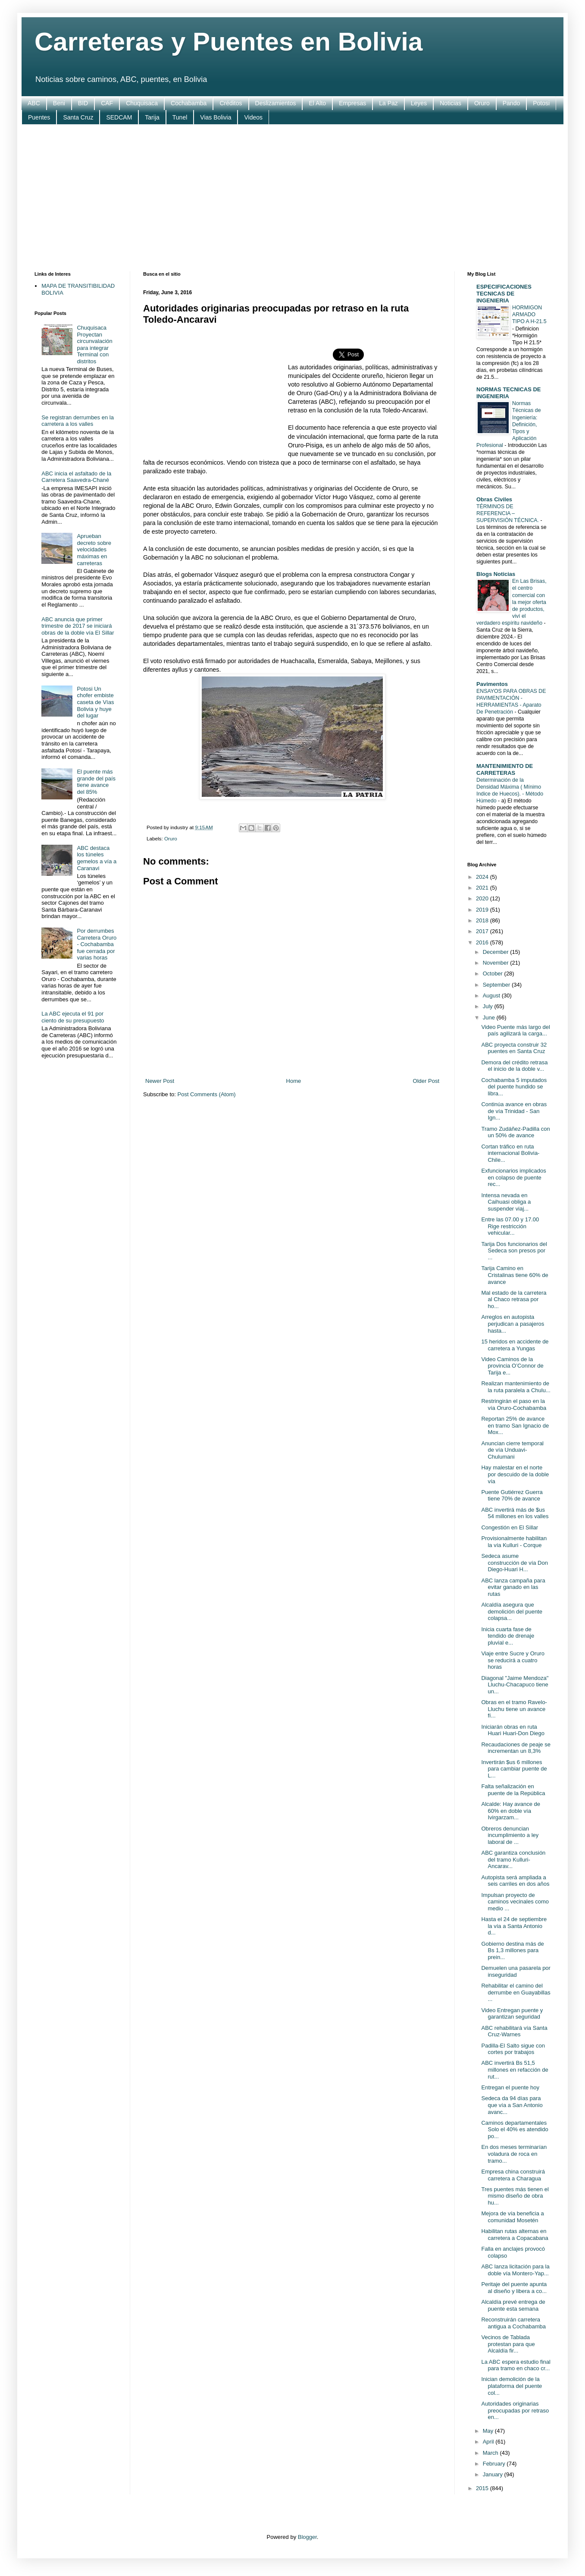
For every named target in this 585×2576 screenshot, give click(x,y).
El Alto (317, 103)
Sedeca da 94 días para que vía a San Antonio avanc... (511, 2105)
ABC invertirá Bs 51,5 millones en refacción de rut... (514, 2069)
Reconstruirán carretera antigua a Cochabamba (513, 2323)
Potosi (541, 103)
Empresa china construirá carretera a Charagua (512, 2175)
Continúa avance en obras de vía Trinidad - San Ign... (514, 1111)
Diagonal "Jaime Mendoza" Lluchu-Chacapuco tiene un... (514, 1685)
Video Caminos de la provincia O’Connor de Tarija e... (512, 1366)
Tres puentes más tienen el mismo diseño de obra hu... (514, 2196)
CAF (107, 103)
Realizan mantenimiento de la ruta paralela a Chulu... (515, 1386)
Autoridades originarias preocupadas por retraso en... (515, 2410)
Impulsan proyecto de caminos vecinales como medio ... (515, 1902)
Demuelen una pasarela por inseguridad (515, 1971)
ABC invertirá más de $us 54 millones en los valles (514, 1513)
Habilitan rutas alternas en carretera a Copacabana (514, 2234)
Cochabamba (188, 103)
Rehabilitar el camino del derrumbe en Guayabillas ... (515, 1992)
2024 (483, 877)
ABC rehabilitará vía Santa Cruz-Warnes (514, 2031)
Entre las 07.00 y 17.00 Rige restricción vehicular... (510, 1226)
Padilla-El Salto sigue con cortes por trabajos (512, 2049)
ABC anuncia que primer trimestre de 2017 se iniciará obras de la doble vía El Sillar (77, 626)
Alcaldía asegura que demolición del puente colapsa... (511, 1611)
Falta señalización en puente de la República (513, 1789)
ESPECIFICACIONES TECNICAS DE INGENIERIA (504, 293)
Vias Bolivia (215, 117)
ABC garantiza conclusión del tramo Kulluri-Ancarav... (513, 1859)
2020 (483, 898)
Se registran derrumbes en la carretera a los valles (77, 421)
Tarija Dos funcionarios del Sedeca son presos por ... (514, 1251)
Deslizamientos (275, 103)
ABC (34, 103)
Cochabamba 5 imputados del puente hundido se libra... (514, 1087)
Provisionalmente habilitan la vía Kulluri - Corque (514, 1541)
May (489, 2431)
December (496, 952)
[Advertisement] (292, 198)
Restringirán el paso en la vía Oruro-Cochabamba (513, 1404)
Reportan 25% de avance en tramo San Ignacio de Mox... (515, 1425)
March (491, 2453)
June (490, 1017)
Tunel (180, 117)
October (493, 973)
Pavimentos (492, 684)
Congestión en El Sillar (509, 1527)
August (492, 995)
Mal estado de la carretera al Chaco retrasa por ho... (513, 1299)
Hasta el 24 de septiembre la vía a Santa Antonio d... (514, 1926)
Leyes (419, 103)
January (493, 2474)
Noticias (450, 103)
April (489, 2441)
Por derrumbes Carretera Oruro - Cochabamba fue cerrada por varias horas (96, 944)
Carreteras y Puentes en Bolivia (228, 41)
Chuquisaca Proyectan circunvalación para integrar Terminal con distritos (94, 344)
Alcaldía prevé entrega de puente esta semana (513, 2305)
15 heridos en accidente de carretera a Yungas (514, 1345)
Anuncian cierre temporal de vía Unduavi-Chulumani (512, 1450)
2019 (483, 909)
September (497, 984)
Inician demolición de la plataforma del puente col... (511, 2386)
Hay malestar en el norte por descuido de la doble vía (515, 1474)
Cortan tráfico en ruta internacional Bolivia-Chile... (510, 1153)
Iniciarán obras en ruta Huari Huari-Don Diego (512, 1730)
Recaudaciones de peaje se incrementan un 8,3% (515, 1748)
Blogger (307, 2537)
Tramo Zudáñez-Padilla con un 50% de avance (515, 1132)
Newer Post (159, 1081)
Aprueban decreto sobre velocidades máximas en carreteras (94, 549)
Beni (59, 103)
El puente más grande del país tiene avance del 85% (96, 781)
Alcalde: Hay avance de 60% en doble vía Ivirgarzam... (510, 1811)
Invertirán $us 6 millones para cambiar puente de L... (514, 1769)
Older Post (426, 1081)
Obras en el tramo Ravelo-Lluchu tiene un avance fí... (514, 1709)
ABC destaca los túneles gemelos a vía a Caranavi (96, 858)
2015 (483, 2488)
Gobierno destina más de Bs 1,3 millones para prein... (512, 1950)
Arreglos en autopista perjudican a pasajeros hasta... (512, 1324)
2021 (483, 887)
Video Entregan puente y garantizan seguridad (512, 2013)
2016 (483, 942)
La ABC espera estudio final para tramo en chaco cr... (515, 2365)
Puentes (39, 117)
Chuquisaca (142, 103)
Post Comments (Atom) (207, 1094)
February (495, 2463)
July (488, 1006)
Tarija (152, 117)
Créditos (230, 103)
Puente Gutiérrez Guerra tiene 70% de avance (511, 1495)
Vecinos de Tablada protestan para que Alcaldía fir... (508, 2344)
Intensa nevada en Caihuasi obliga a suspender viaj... (506, 1202)
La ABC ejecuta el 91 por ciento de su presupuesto (72, 1017)
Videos (253, 117)
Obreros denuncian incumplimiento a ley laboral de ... (509, 1835)
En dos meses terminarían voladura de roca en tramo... (514, 2154)
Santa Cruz (78, 117)
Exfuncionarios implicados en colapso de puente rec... (513, 1177)
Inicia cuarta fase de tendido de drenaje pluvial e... (507, 1636)
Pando (511, 103)
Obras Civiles (494, 499)
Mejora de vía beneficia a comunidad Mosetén (512, 2217)
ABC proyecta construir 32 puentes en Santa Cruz (514, 1048)
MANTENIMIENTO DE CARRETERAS (504, 769)
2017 (483, 931)
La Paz (388, 103)
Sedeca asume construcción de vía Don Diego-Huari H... (514, 1563)
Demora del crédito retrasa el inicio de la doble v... (514, 1066)
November (496, 962)
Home (293, 1081)
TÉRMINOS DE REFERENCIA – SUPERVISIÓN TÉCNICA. (508, 513)
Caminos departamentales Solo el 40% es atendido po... (514, 2129)
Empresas (352, 103)
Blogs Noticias (495, 574)
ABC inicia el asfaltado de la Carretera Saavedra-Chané (76, 477)
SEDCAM (119, 117)
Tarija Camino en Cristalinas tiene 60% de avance (514, 1275)
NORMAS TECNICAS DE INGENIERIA (508, 392)
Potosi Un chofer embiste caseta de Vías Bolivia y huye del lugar (95, 702)
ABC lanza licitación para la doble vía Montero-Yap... (515, 2270)
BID (83, 103)
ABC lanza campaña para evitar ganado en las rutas (513, 1587)
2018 (483, 920)
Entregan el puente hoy (510, 2087)
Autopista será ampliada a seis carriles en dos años (515, 1880)
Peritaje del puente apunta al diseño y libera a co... (514, 2287)
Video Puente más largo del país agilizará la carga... (515, 1030)
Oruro (482, 103)
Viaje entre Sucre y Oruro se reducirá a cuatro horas (512, 1660)
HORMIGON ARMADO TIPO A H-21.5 (529, 314)
